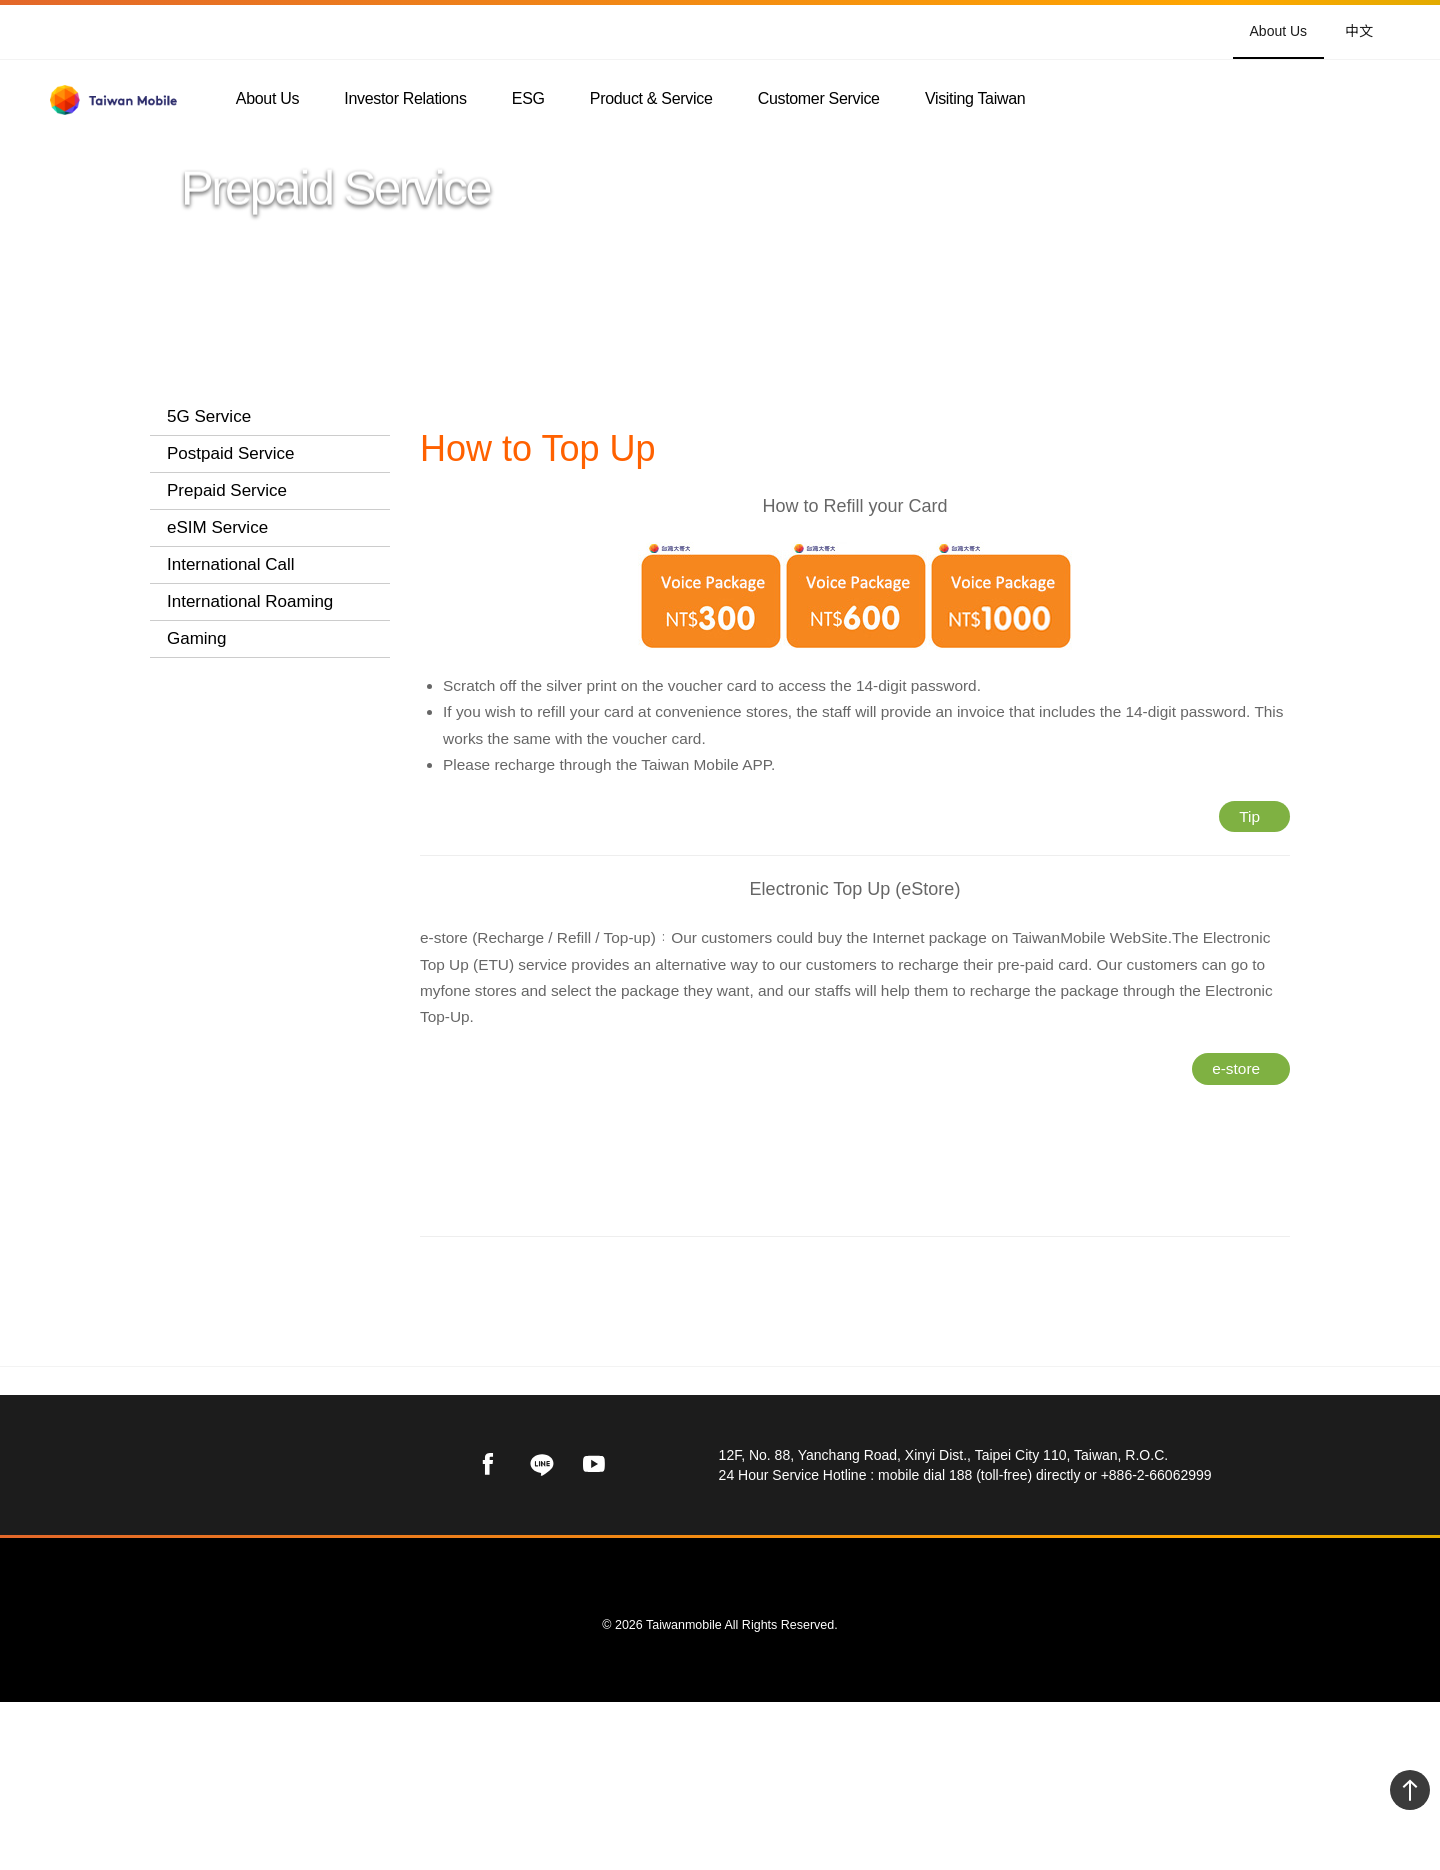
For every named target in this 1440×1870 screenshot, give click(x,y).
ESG (528, 99)
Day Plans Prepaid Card (257, 635)
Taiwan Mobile (467, 416)
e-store (1236, 1122)
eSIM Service (217, 756)
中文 (1359, 30)
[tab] (270, 418)
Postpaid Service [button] (231, 453)
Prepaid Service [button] (227, 490)
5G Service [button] (209, 416)
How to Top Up (243, 707)
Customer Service (819, 99)
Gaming (197, 867)
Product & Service (651, 99)
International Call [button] (231, 793)
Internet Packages (255, 676)
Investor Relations (405, 99)
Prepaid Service (731, 416)
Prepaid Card (237, 541)
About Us (1279, 31)
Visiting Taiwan (975, 99)
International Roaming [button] (250, 830)
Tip (1250, 850)
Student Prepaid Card (248, 583)
